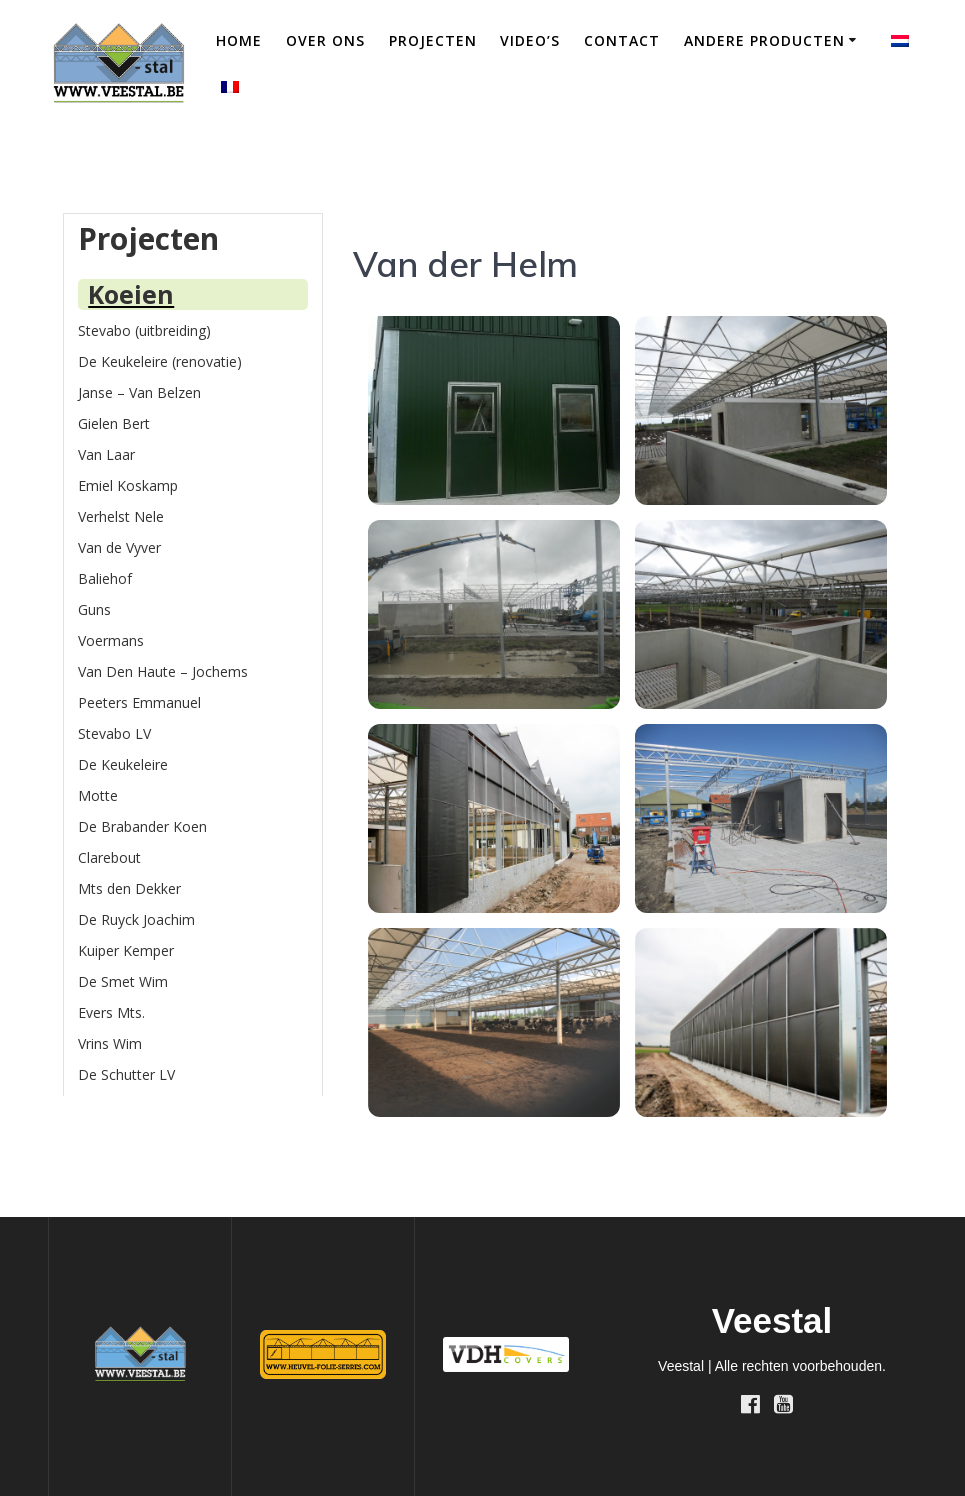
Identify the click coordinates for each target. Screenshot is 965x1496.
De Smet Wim (123, 981)
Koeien (131, 294)
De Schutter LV (126, 1074)
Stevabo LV (114, 733)
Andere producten (764, 40)
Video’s (530, 40)
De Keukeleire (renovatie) (160, 361)
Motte (98, 795)
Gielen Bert (114, 423)
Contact (622, 40)
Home (239, 40)
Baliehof (105, 578)
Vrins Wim (110, 1043)
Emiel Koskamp (128, 485)
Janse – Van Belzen (139, 392)
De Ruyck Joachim (136, 919)
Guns (94, 609)
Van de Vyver (119, 547)
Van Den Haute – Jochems (163, 671)
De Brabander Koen (142, 826)
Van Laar (106, 454)
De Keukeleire (123, 764)
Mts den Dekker (129, 888)
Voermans (111, 640)
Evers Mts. (111, 1012)
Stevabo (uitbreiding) (144, 330)
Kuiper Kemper (126, 950)
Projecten (433, 40)
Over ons (325, 40)
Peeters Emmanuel (139, 702)
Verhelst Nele (121, 516)
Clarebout (109, 857)
